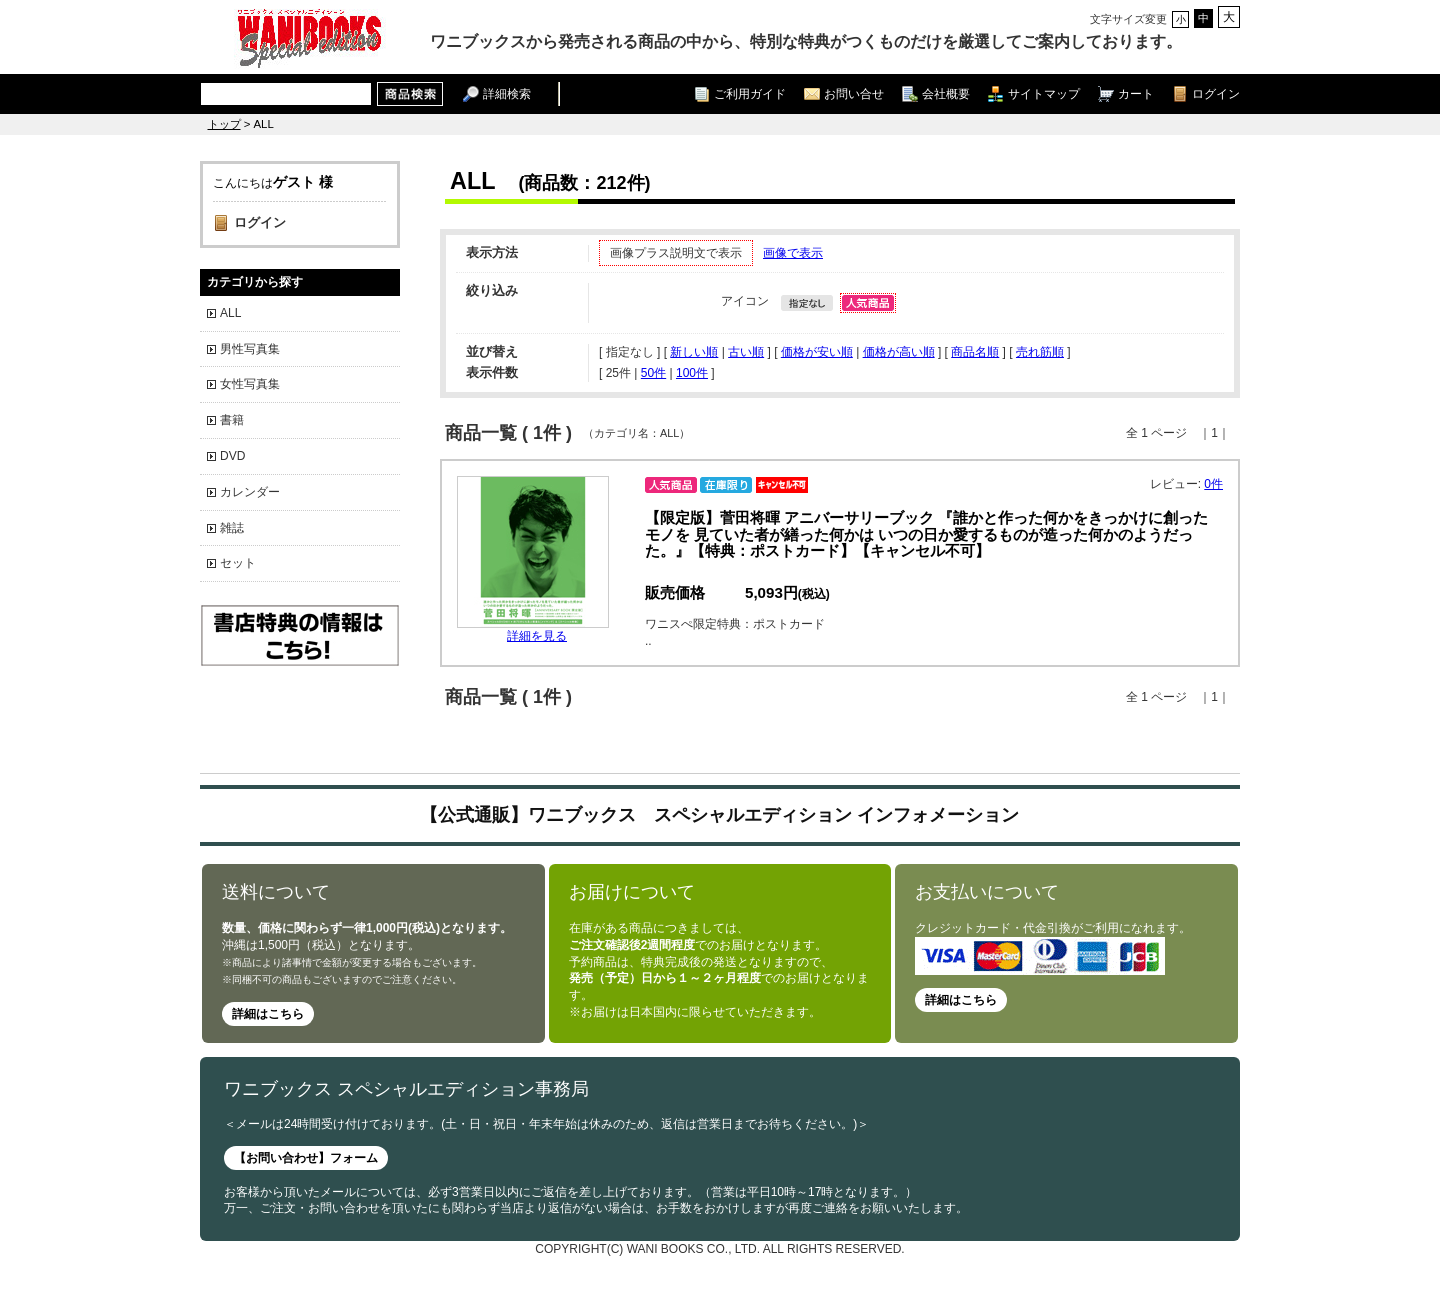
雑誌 (232, 528)
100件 (692, 373)
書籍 (232, 420)
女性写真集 (250, 384)
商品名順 (975, 352)
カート (1136, 93)
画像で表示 (793, 253)
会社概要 (946, 93)
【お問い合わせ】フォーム (306, 1158)
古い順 (746, 352)
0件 (1213, 484)
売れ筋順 (1040, 352)
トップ (224, 124)
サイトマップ (1044, 93)
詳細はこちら (268, 1014)
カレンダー (250, 492)
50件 (653, 373)
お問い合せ (854, 93)
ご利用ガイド (750, 93)
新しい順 (694, 352)
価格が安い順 (817, 352)
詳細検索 (507, 93)
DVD (232, 456)
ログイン (1216, 93)
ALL (230, 313)
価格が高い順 (899, 352)
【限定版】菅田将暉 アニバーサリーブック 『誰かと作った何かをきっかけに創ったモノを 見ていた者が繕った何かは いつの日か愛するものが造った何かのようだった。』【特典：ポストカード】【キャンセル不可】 (926, 534)
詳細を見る (537, 636)
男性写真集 (250, 349)
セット (238, 563)
